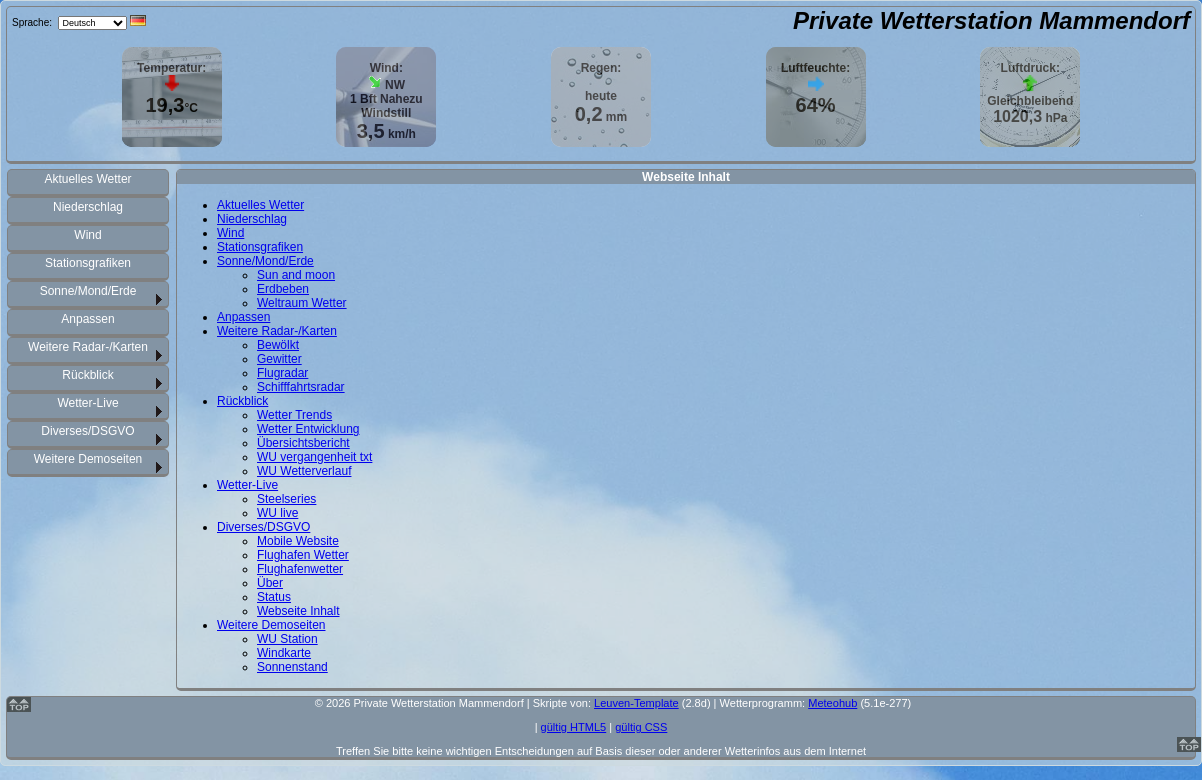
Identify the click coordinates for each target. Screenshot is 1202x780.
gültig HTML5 (574, 727)
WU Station (287, 639)
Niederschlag (88, 207)
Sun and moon (296, 275)
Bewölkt (278, 345)
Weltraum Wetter (302, 303)
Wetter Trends (294, 415)
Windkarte (284, 653)
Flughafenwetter (300, 569)
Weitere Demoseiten (88, 459)
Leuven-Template (636, 703)
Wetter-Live (87, 403)
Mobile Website (298, 541)
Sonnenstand (292, 667)
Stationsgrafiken (88, 263)
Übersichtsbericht (303, 443)
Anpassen (87, 319)
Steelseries (286, 499)
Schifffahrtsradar (301, 387)
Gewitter (279, 359)
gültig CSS (641, 727)
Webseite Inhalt (298, 611)
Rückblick (87, 375)
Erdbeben (283, 289)
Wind (87, 235)
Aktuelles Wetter (87, 179)
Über (270, 583)
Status (274, 597)
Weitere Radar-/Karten (88, 347)
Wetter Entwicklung (308, 429)
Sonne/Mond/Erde (88, 291)
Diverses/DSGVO (87, 431)
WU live (277, 513)
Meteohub (832, 703)
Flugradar (282, 373)
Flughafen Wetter (303, 555)
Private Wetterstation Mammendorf (991, 20)
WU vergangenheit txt (314, 457)
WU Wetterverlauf (304, 471)
